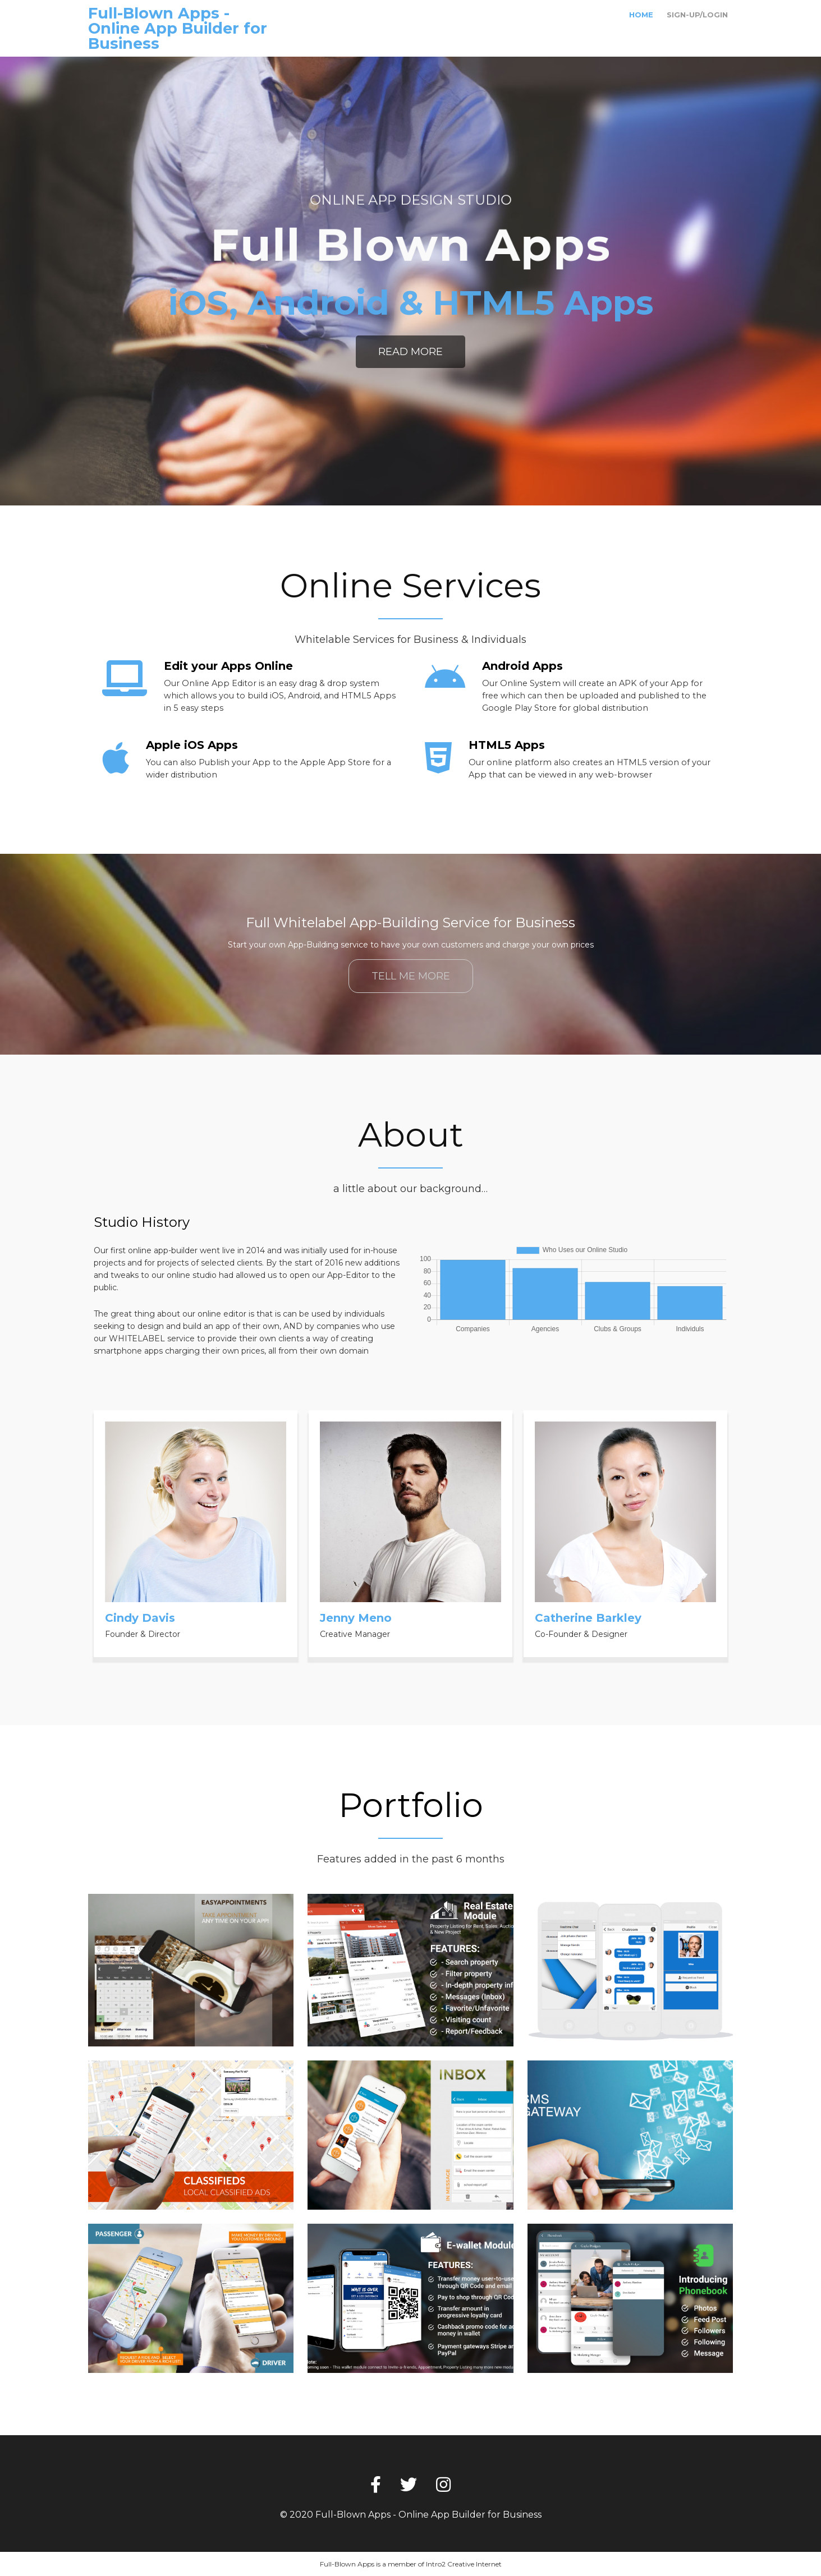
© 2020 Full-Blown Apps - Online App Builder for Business (411, 2514)
